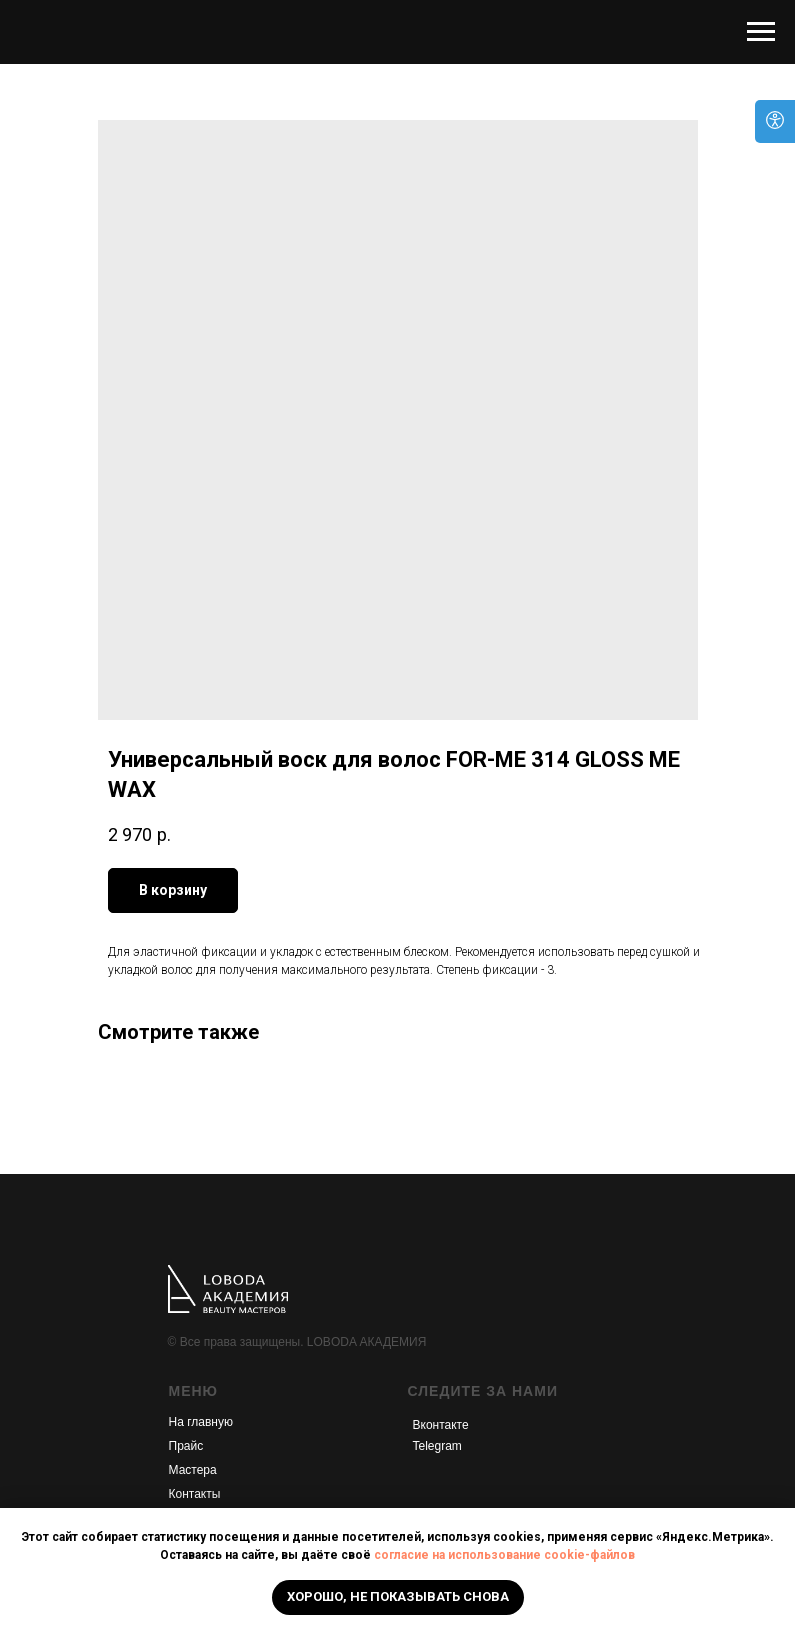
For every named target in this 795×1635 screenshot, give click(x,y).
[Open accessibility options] (775, 121)
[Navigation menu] (761, 32)
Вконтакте (441, 1425)
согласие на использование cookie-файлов (504, 1555)
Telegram (437, 1446)
